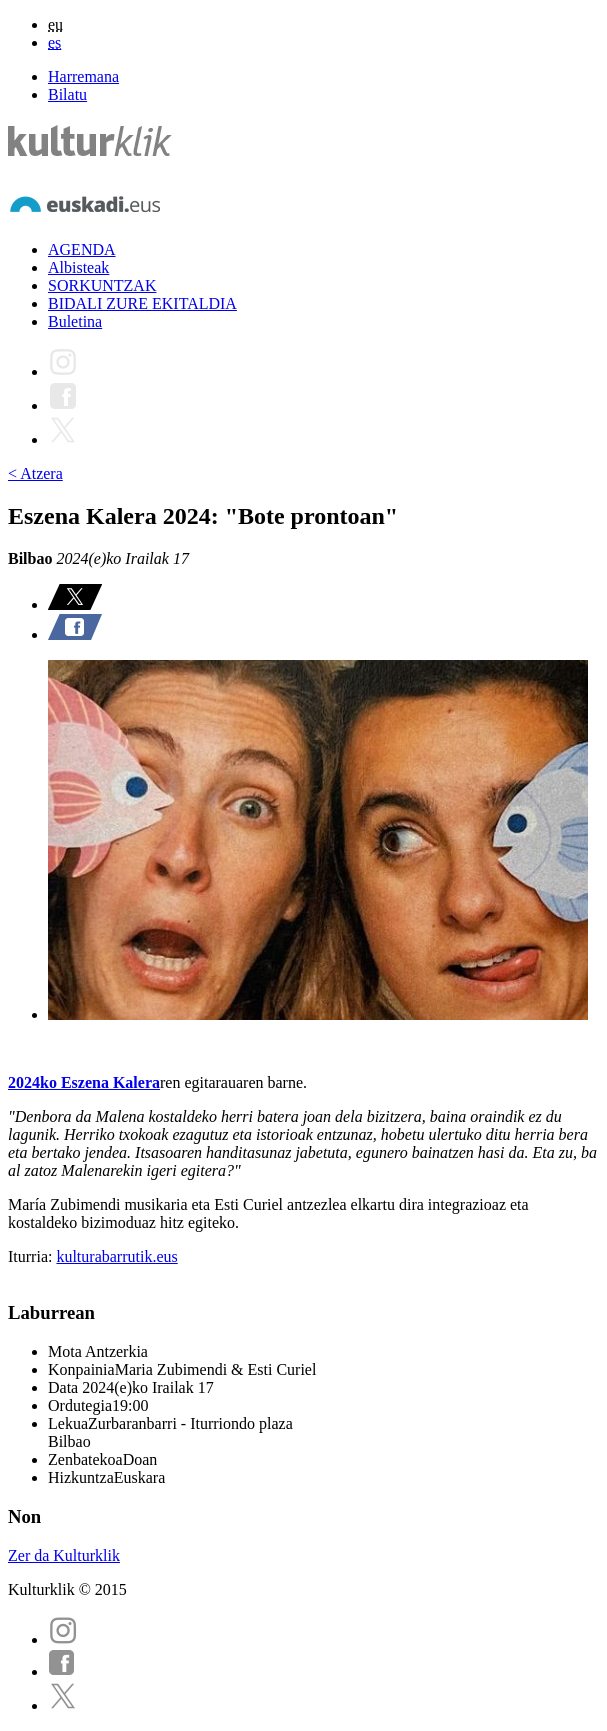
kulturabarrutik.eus (116, 1256)
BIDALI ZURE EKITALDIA (142, 303)
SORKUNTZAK (102, 285)
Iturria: (32, 1256)
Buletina (75, 321)
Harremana (83, 76)
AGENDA (82, 249)
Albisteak (78, 267)
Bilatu (67, 94)
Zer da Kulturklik (64, 1555)
